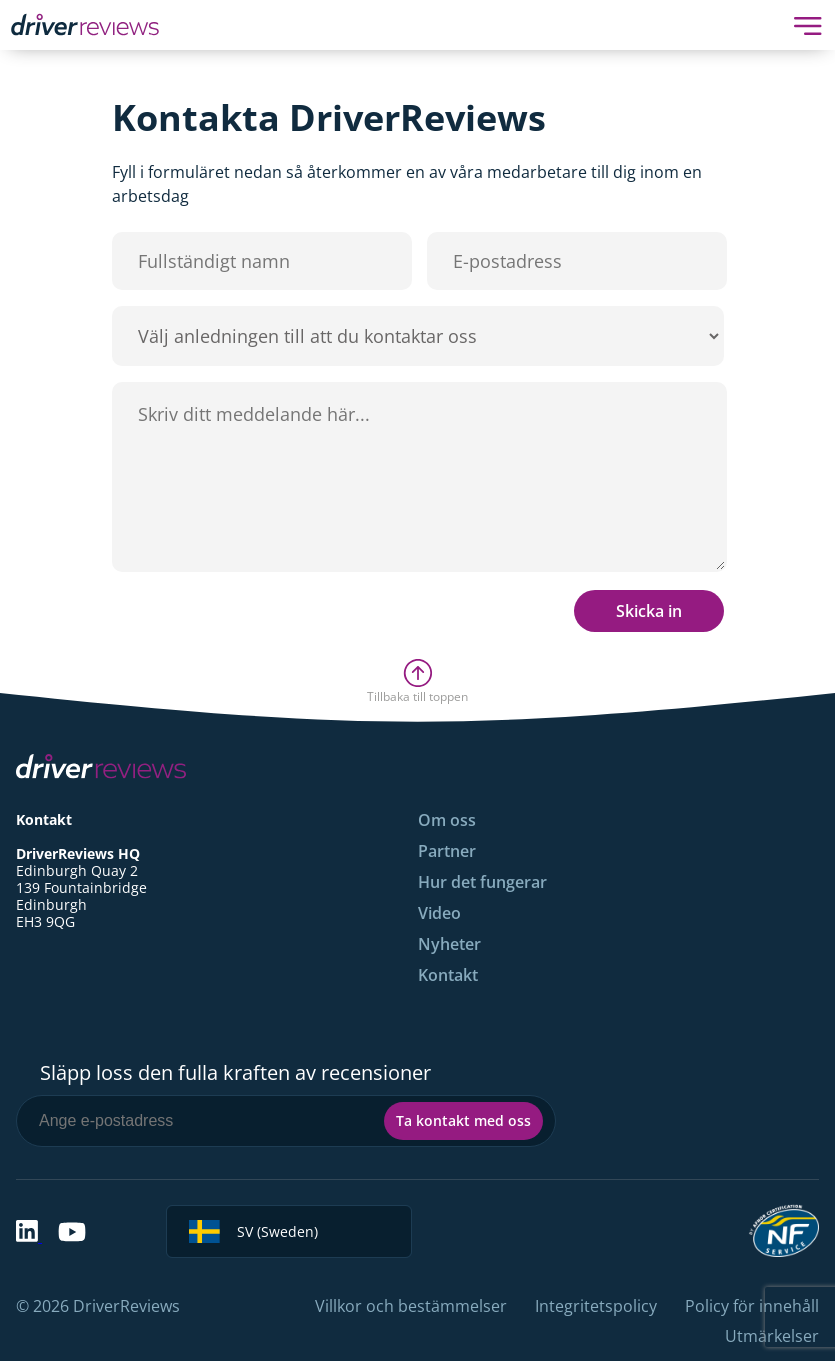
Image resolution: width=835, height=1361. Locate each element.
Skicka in (649, 611)
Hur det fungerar (482, 882)
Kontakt (448, 975)
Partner (447, 851)
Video (439, 913)
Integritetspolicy (596, 1306)
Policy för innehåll (752, 1306)
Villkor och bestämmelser (411, 1306)
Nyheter (449, 944)
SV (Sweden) (253, 1231)
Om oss (447, 820)
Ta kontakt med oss (463, 1120)
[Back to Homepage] (85, 24)
